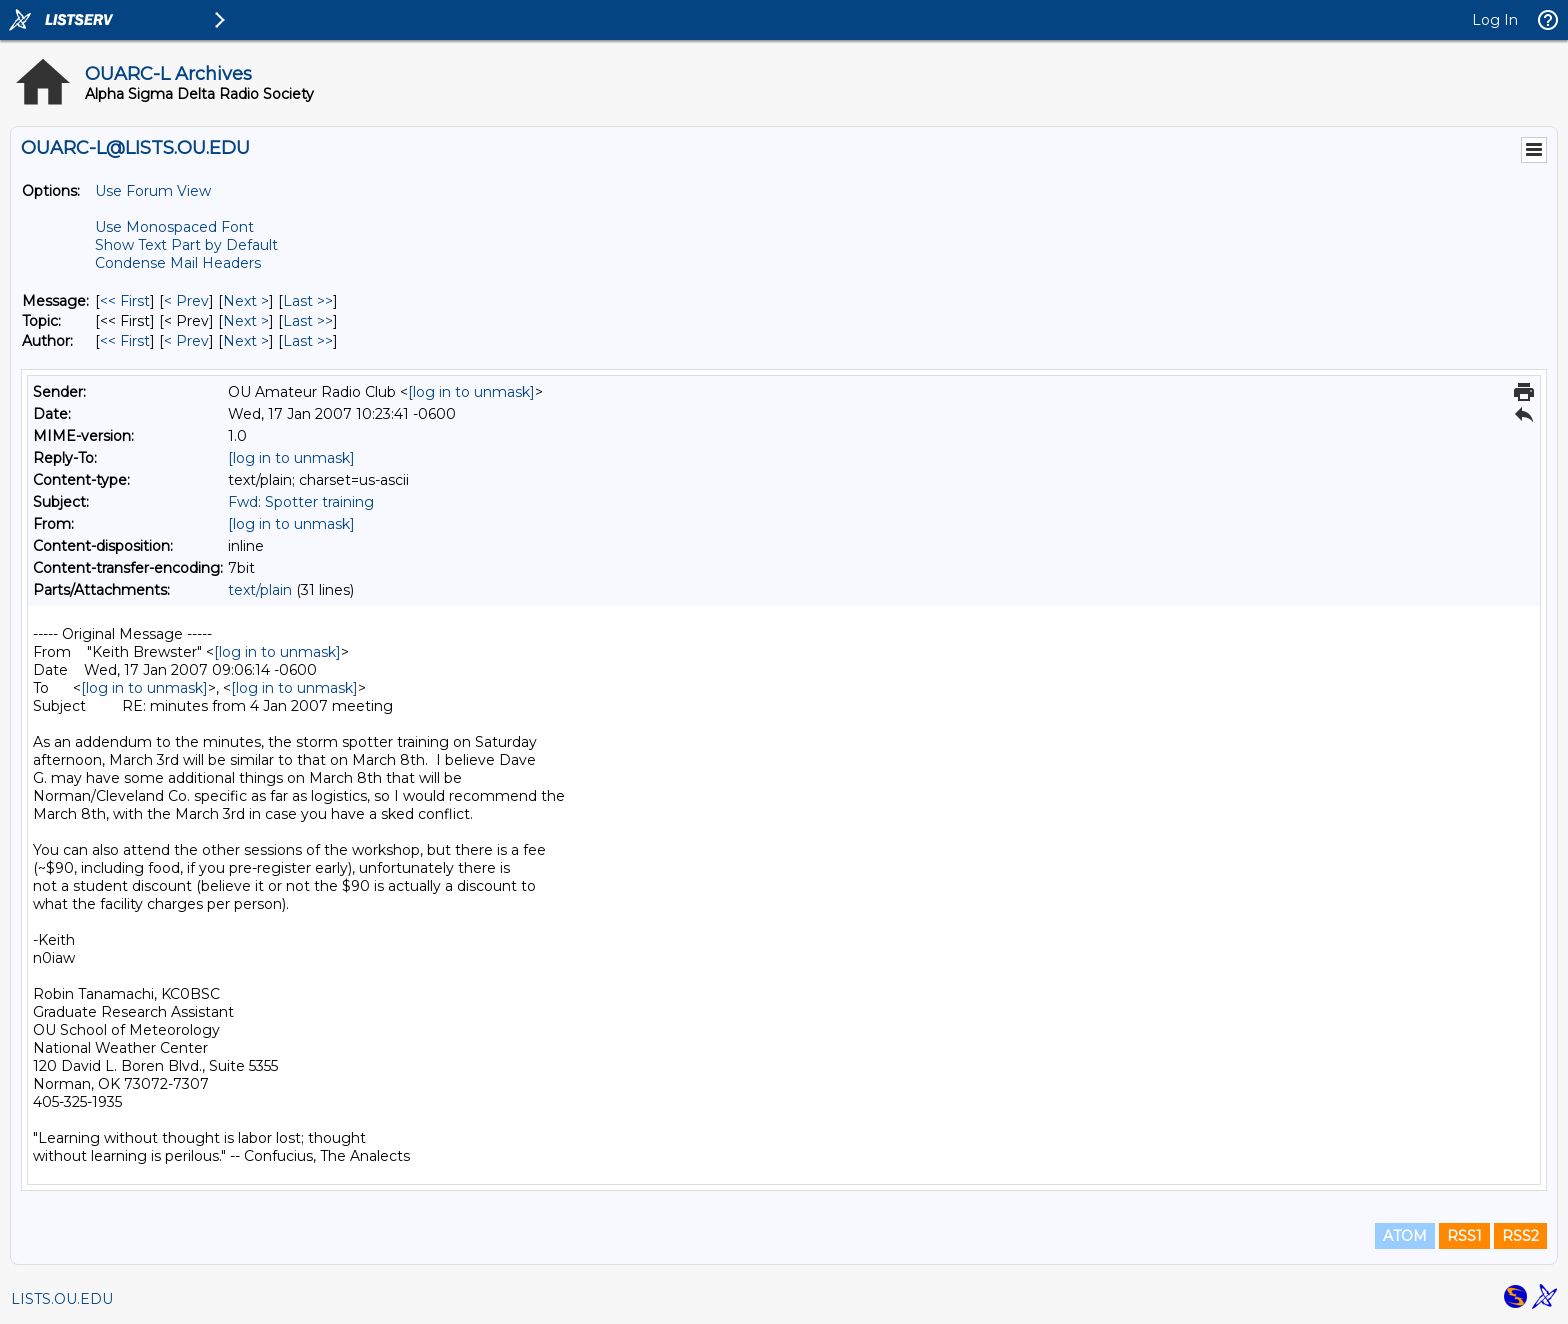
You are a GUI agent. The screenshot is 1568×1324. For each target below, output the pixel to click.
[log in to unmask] (471, 392)
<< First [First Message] (125, 301)
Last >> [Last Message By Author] (308, 341)
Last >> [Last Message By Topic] (308, 321)
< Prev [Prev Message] (186, 301)
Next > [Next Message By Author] (246, 341)
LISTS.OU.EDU (62, 1299)
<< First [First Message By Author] (125, 341)
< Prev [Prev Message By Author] (186, 341)
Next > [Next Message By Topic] (246, 321)
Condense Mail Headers (178, 263)
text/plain (260, 590)
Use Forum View (153, 191)
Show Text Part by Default (186, 245)
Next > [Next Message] (246, 301)
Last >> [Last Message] (308, 301)
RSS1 (1464, 1236)
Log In (1495, 20)
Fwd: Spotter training (301, 502)
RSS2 (1520, 1236)
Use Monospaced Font (174, 227)
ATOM (1405, 1236)
